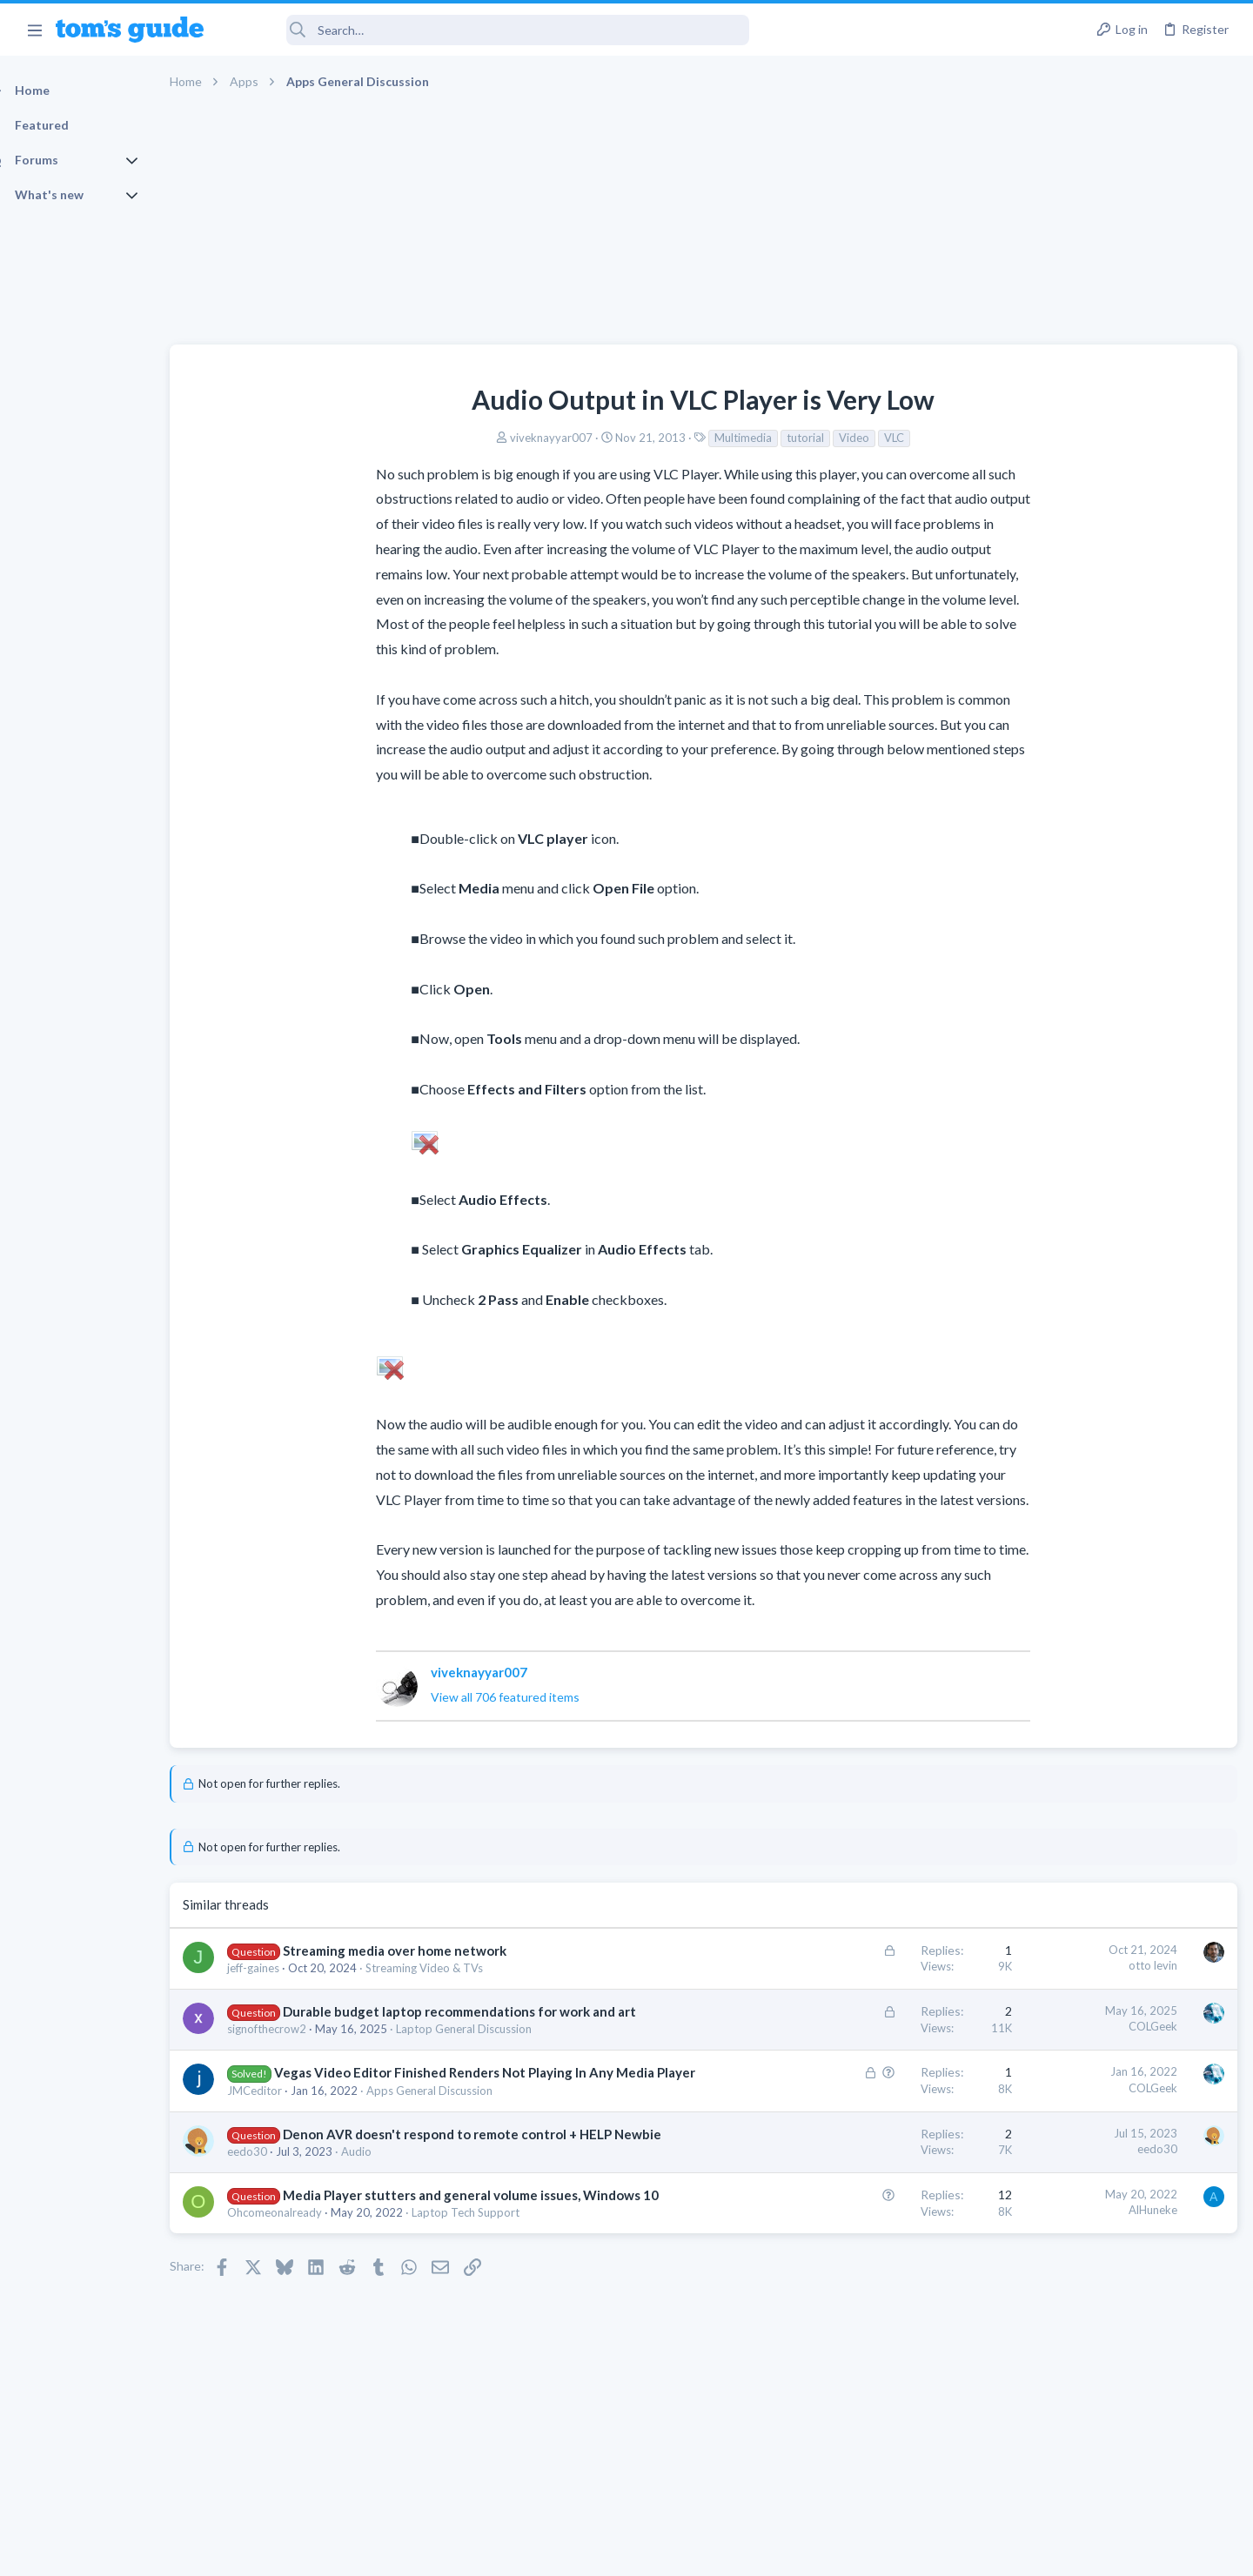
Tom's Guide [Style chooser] (1111, 2431)
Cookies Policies (561, 2551)
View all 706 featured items (380, 1696)
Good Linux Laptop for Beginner (1119, 911)
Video (729, 438)
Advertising (439, 2551)
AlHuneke (872, 2265)
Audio (387, 2206)
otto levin (872, 1965)
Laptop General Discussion (494, 2047)
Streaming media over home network (425, 1950)
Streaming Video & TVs (454, 1968)
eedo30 (278, 2206)
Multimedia (618, 438)
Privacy (671, 2551)
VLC (770, 438)
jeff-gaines (284, 1968)
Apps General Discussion (460, 2127)
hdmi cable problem (1085, 994)
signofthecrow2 (297, 2047)
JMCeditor (285, 2127)
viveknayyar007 (426, 438)
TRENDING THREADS (1033, 875)
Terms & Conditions (791, 2551)
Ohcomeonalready (305, 2285)
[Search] (488, 30)
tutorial (681, 438)
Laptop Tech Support (496, 2285)
